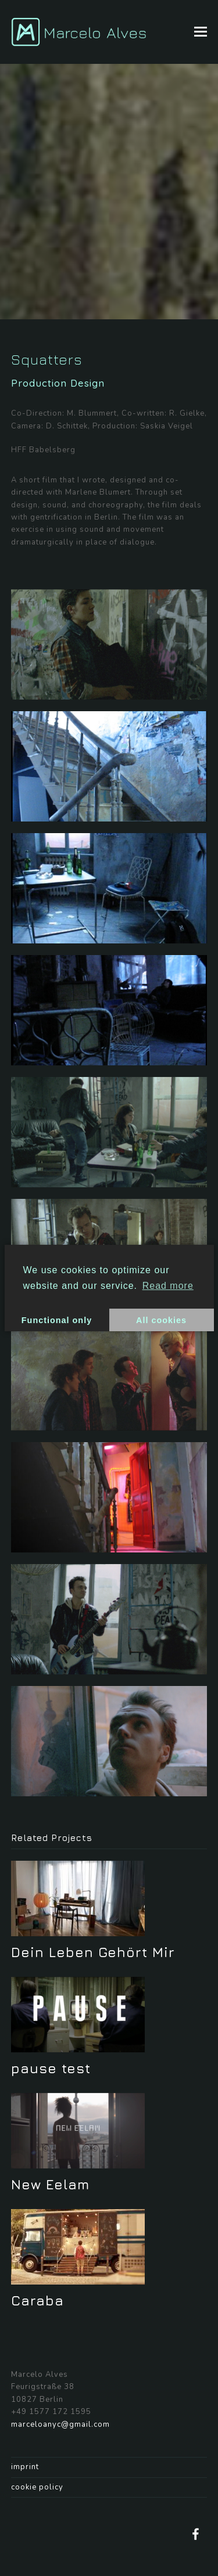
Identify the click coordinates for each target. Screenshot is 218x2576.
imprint (25, 2467)
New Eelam (50, 2184)
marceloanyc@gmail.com (60, 2424)
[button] (200, 32)
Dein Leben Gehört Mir (93, 1952)
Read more (168, 1286)
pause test (51, 2068)
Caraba (37, 2300)
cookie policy (37, 2487)
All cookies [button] (161, 1320)
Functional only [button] (57, 1320)
